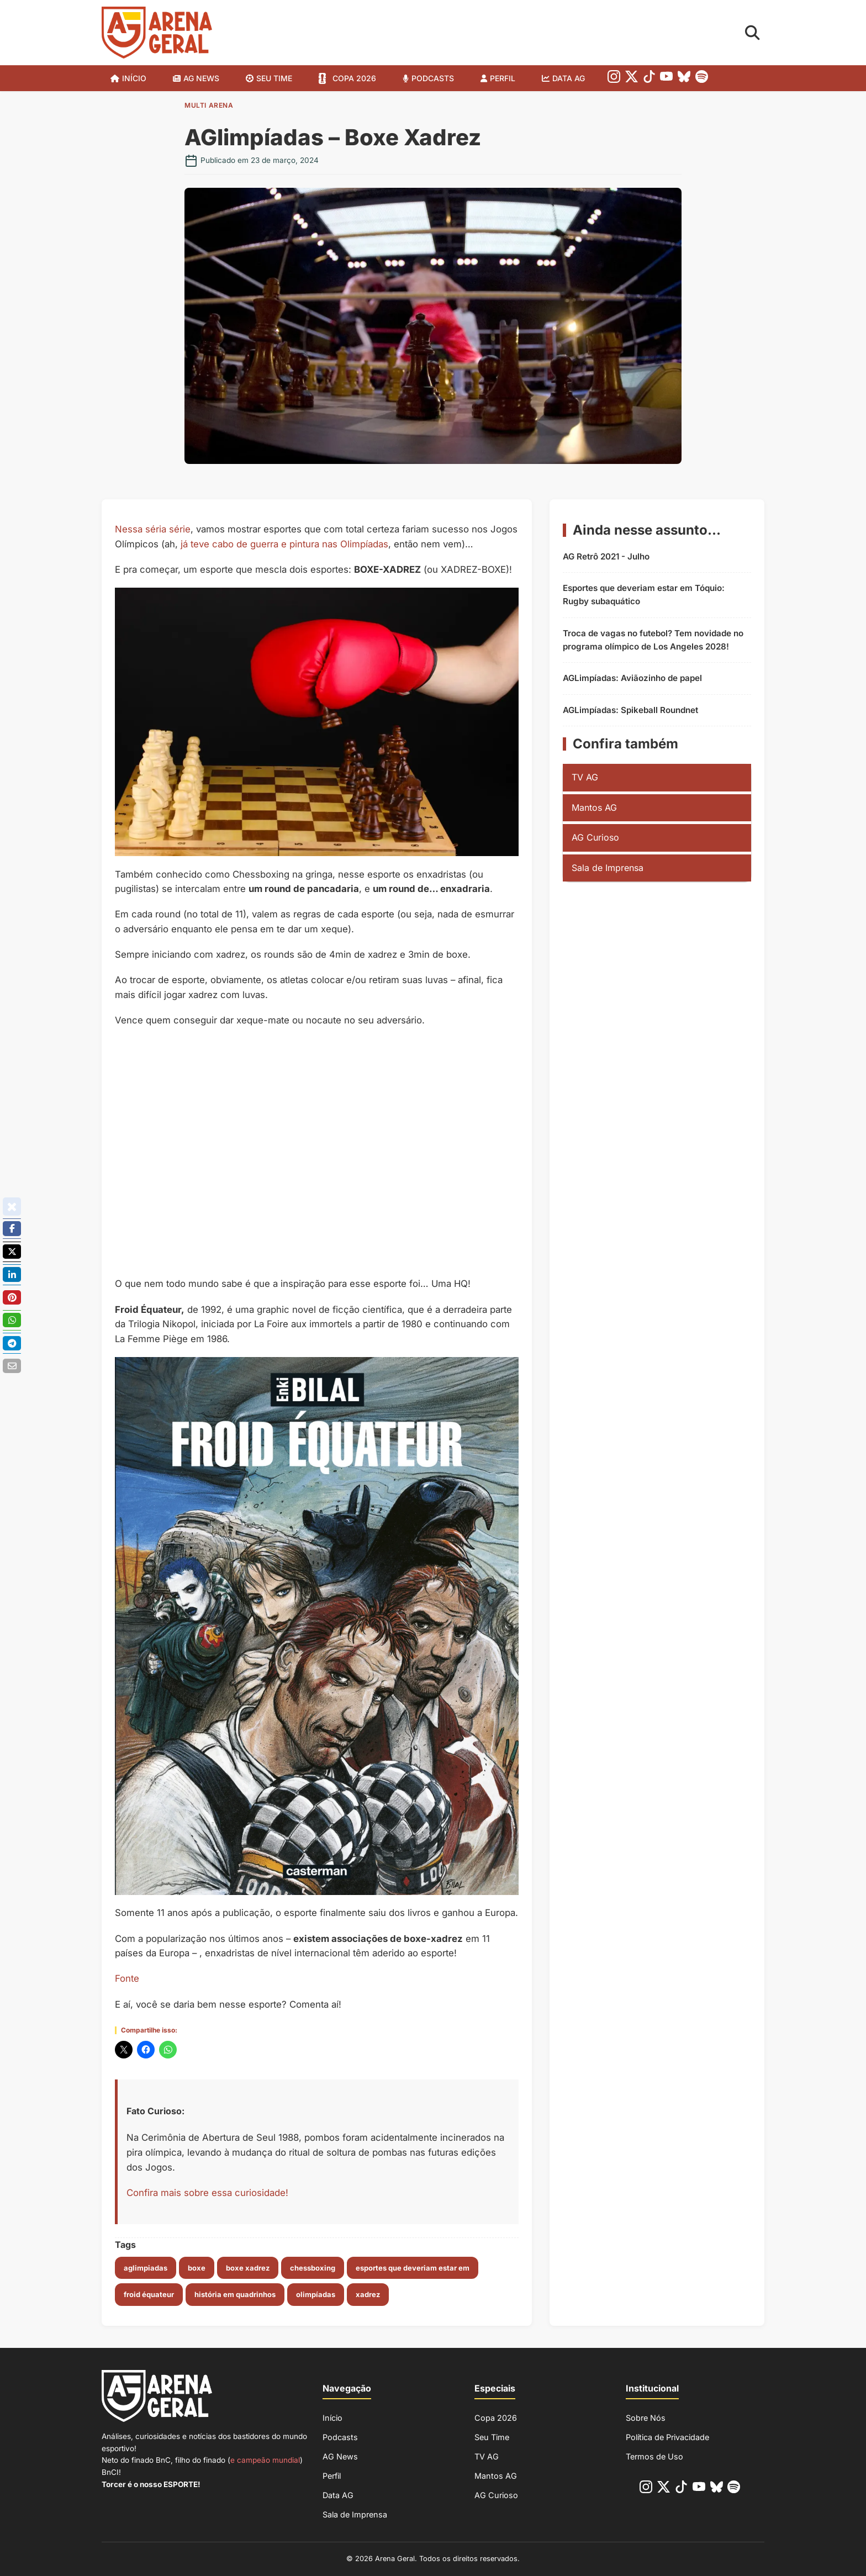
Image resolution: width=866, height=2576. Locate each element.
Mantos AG (594, 807)
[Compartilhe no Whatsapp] (12, 1320)
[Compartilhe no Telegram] (12, 1342)
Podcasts (432, 78)
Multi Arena (209, 105)
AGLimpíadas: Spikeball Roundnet (630, 710)
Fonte (127, 1978)
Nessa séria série (153, 529)
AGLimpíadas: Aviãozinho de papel (632, 678)
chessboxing (312, 2267)
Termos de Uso (654, 2456)
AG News (201, 78)
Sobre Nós (646, 2417)
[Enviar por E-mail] (12, 1365)
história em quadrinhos (235, 2294)
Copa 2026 (354, 78)
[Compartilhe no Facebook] (12, 1229)
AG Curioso (595, 837)
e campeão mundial (265, 2460)
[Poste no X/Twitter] (12, 1252)
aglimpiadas (145, 2267)
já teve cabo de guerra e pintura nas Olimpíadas (284, 544)
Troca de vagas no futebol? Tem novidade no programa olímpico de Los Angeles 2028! (653, 640)
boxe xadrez (248, 2267)
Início (134, 78)
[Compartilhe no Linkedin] (12, 1275)
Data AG (568, 78)
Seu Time (491, 2437)
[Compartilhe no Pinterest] (12, 1297)
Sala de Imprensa (607, 867)
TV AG (585, 777)
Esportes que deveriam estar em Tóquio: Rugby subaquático (644, 594)
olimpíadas (315, 2294)
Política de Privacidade (667, 2437)
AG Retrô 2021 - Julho (606, 556)
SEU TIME (274, 78)
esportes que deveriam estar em (412, 2267)
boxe (196, 2267)
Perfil (502, 78)
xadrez (368, 2294)
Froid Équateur (149, 2294)
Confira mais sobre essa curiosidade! (207, 2192)
